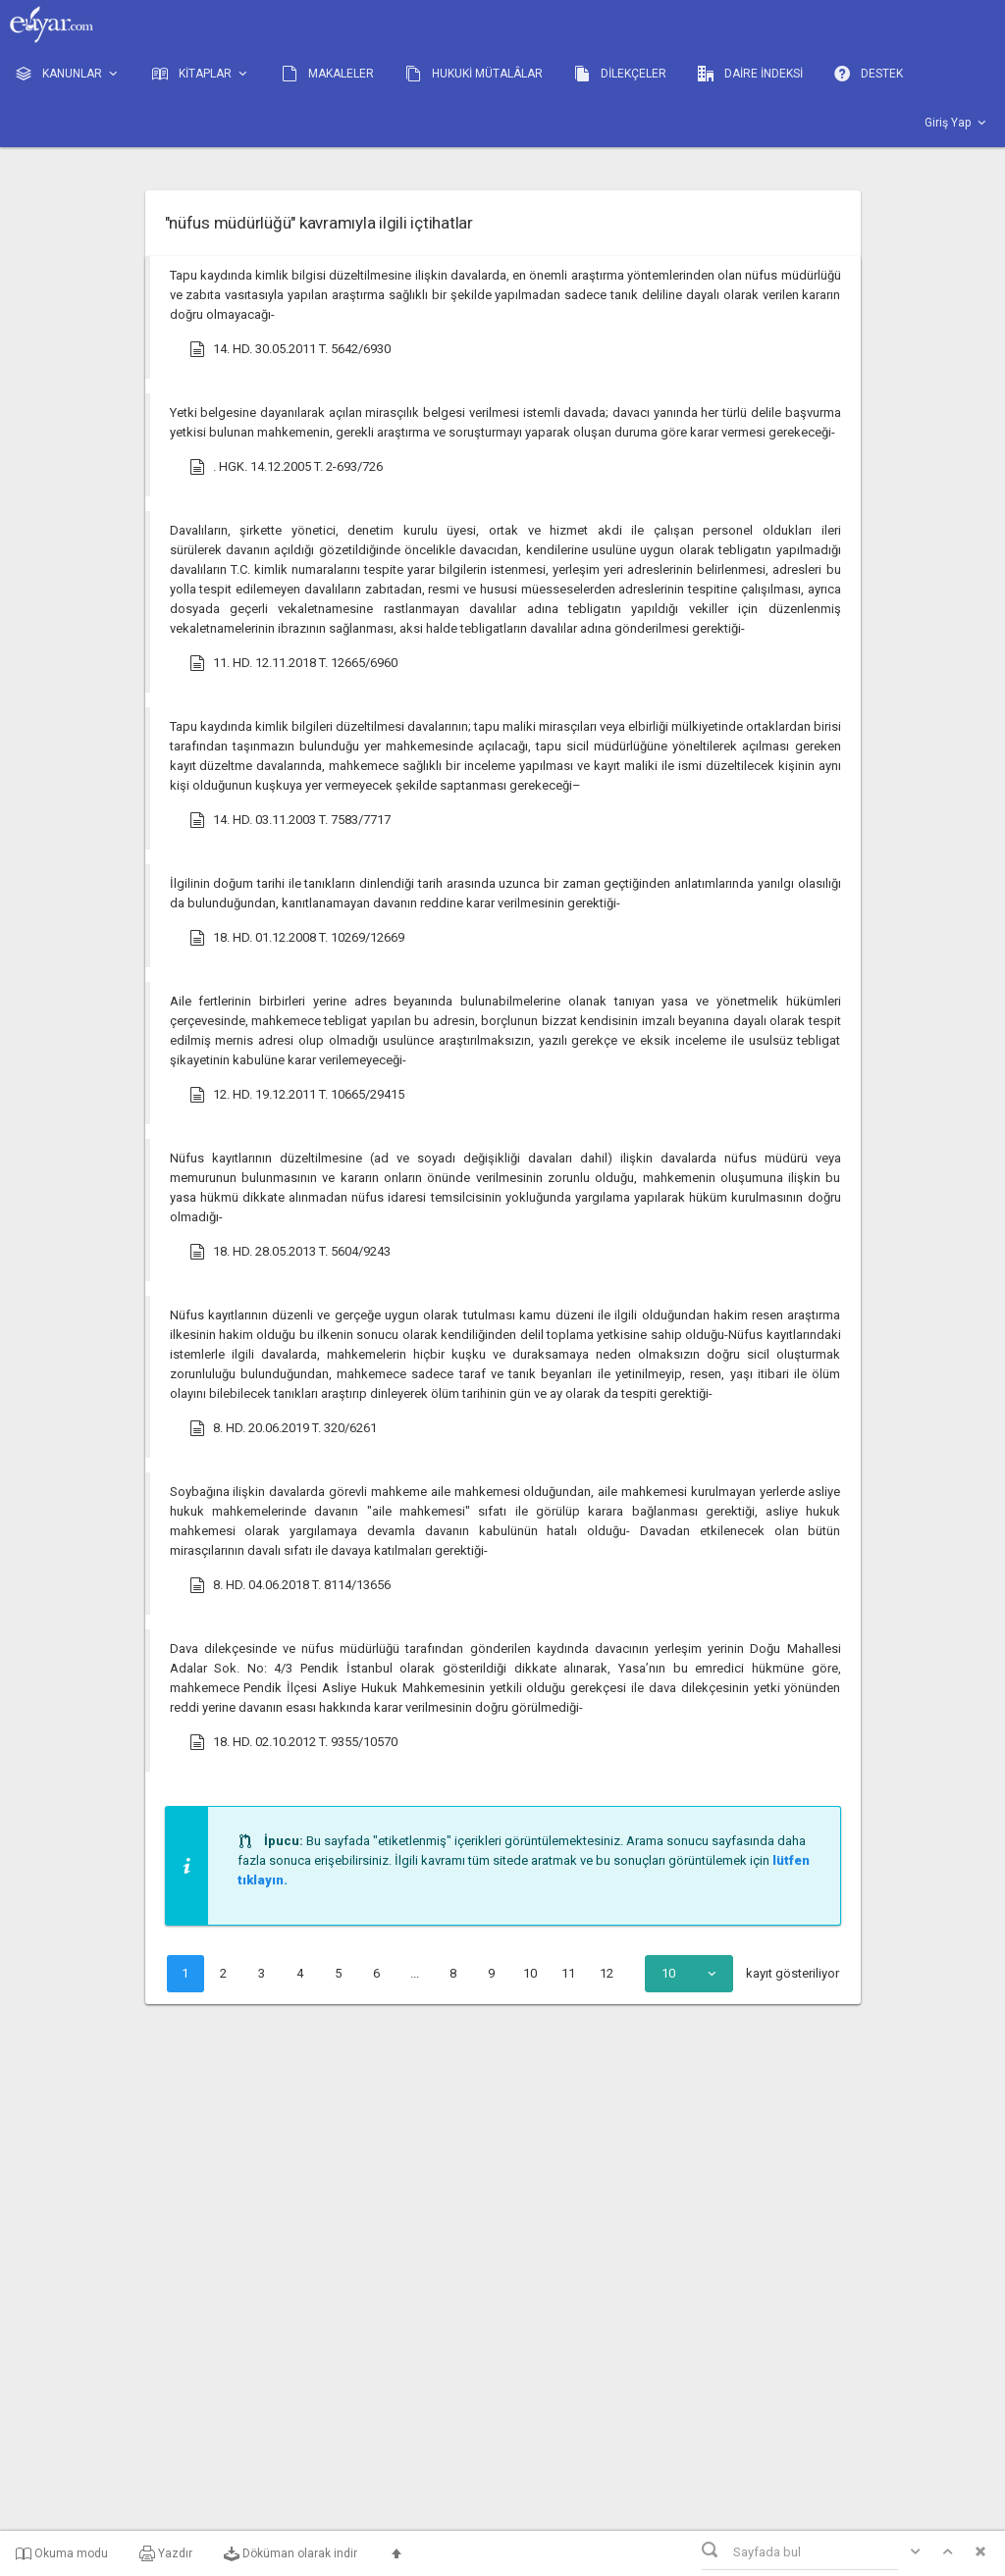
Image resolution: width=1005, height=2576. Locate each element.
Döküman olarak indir (290, 2553)
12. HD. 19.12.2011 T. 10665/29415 (296, 1095)
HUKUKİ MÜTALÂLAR (474, 73)
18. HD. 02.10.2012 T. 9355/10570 (293, 1742)
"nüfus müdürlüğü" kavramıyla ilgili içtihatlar (319, 222)
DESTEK (868, 73)
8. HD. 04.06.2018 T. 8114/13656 (290, 1585)
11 (568, 1973)
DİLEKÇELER (620, 73)
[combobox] (689, 1973)
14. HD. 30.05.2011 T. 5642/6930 (290, 349)
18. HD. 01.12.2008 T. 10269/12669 (296, 938)
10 (530, 1973)
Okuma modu (62, 2553)
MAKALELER (328, 73)
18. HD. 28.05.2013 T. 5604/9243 (290, 1252)
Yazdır (165, 2553)
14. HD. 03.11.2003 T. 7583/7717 (290, 820)
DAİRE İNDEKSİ (750, 73)
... (414, 1973)
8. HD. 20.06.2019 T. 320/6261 (283, 1428)
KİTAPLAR (201, 74)
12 (606, 1973)
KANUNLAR (68, 74)
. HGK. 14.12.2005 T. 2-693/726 (286, 467)
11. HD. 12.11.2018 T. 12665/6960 (293, 663)
